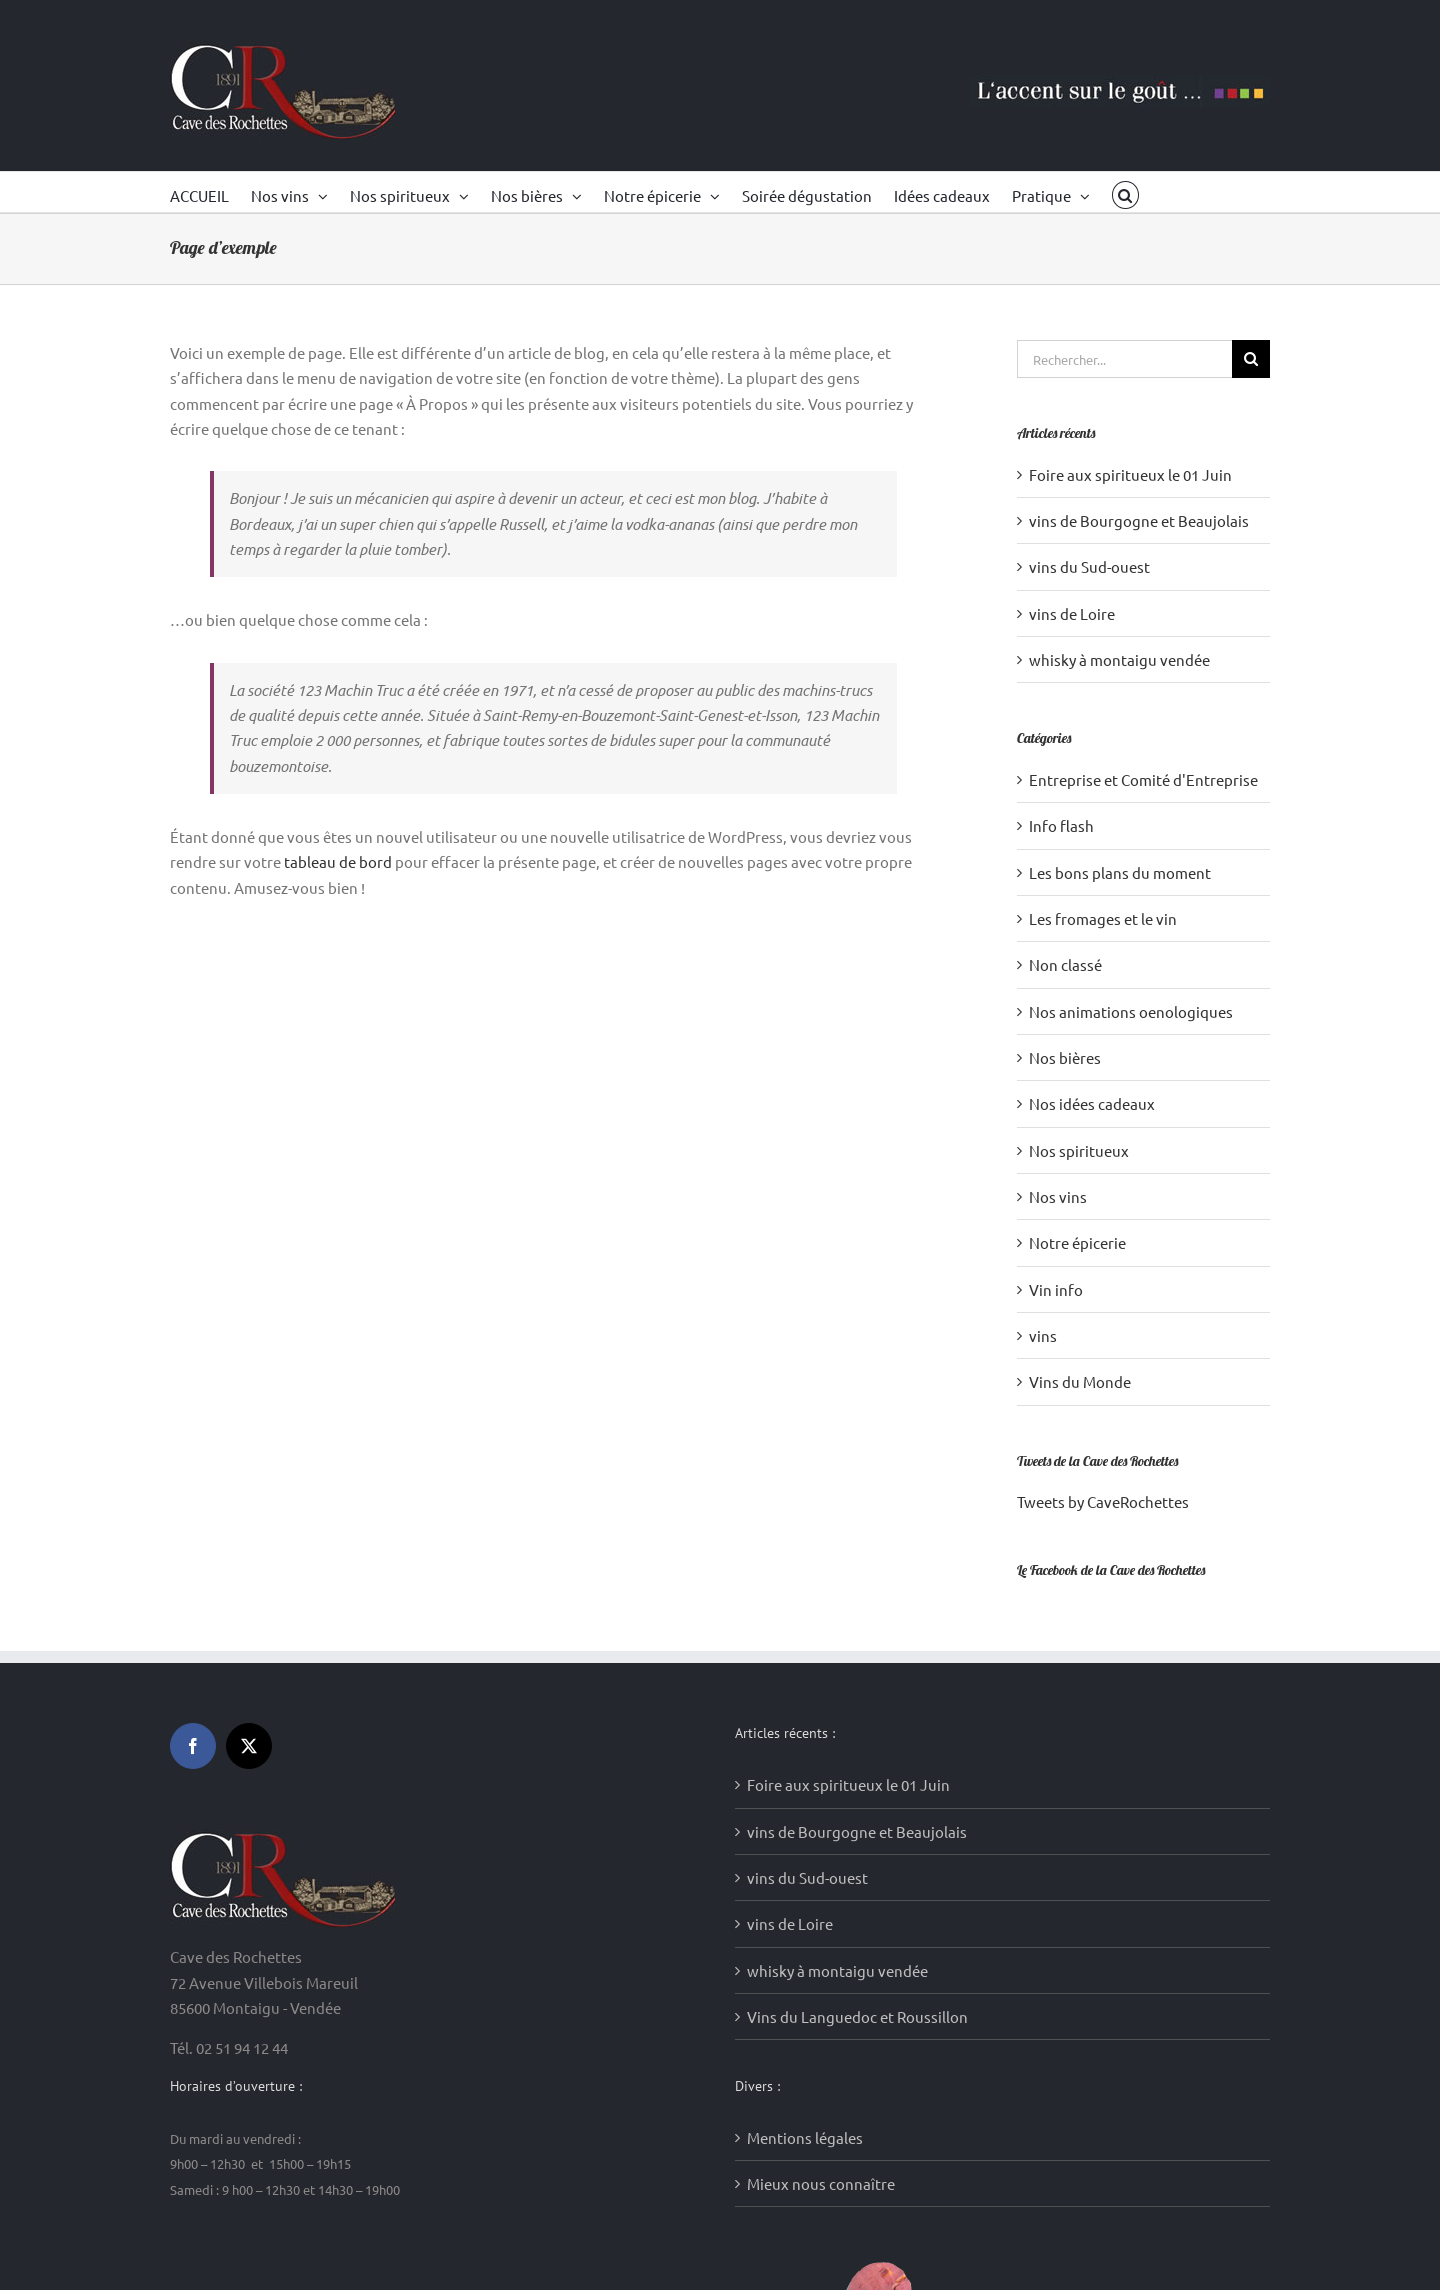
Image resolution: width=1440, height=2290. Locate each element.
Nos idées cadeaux (1092, 1103)
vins (1043, 1335)
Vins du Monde (1080, 1381)
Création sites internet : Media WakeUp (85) (515, 2248)
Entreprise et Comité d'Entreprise (1143, 779)
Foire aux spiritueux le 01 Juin (1130, 474)
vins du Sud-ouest (1089, 566)
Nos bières (1065, 1057)
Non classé (1065, 964)
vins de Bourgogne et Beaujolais (1139, 520)
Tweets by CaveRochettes (1103, 1501)
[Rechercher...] (1124, 359)
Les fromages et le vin (1103, 918)
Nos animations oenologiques (1131, 1011)
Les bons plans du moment (1120, 872)
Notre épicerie (1077, 1242)
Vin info (1056, 1289)
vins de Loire (1072, 613)
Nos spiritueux (1079, 1150)
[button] (1125, 192)
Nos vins (1058, 1196)
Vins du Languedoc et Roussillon (857, 1679)
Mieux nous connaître (821, 1846)
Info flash (1061, 825)
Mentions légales (805, 1799)
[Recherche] (1251, 359)
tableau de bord (338, 861)
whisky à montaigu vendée (1119, 659)
